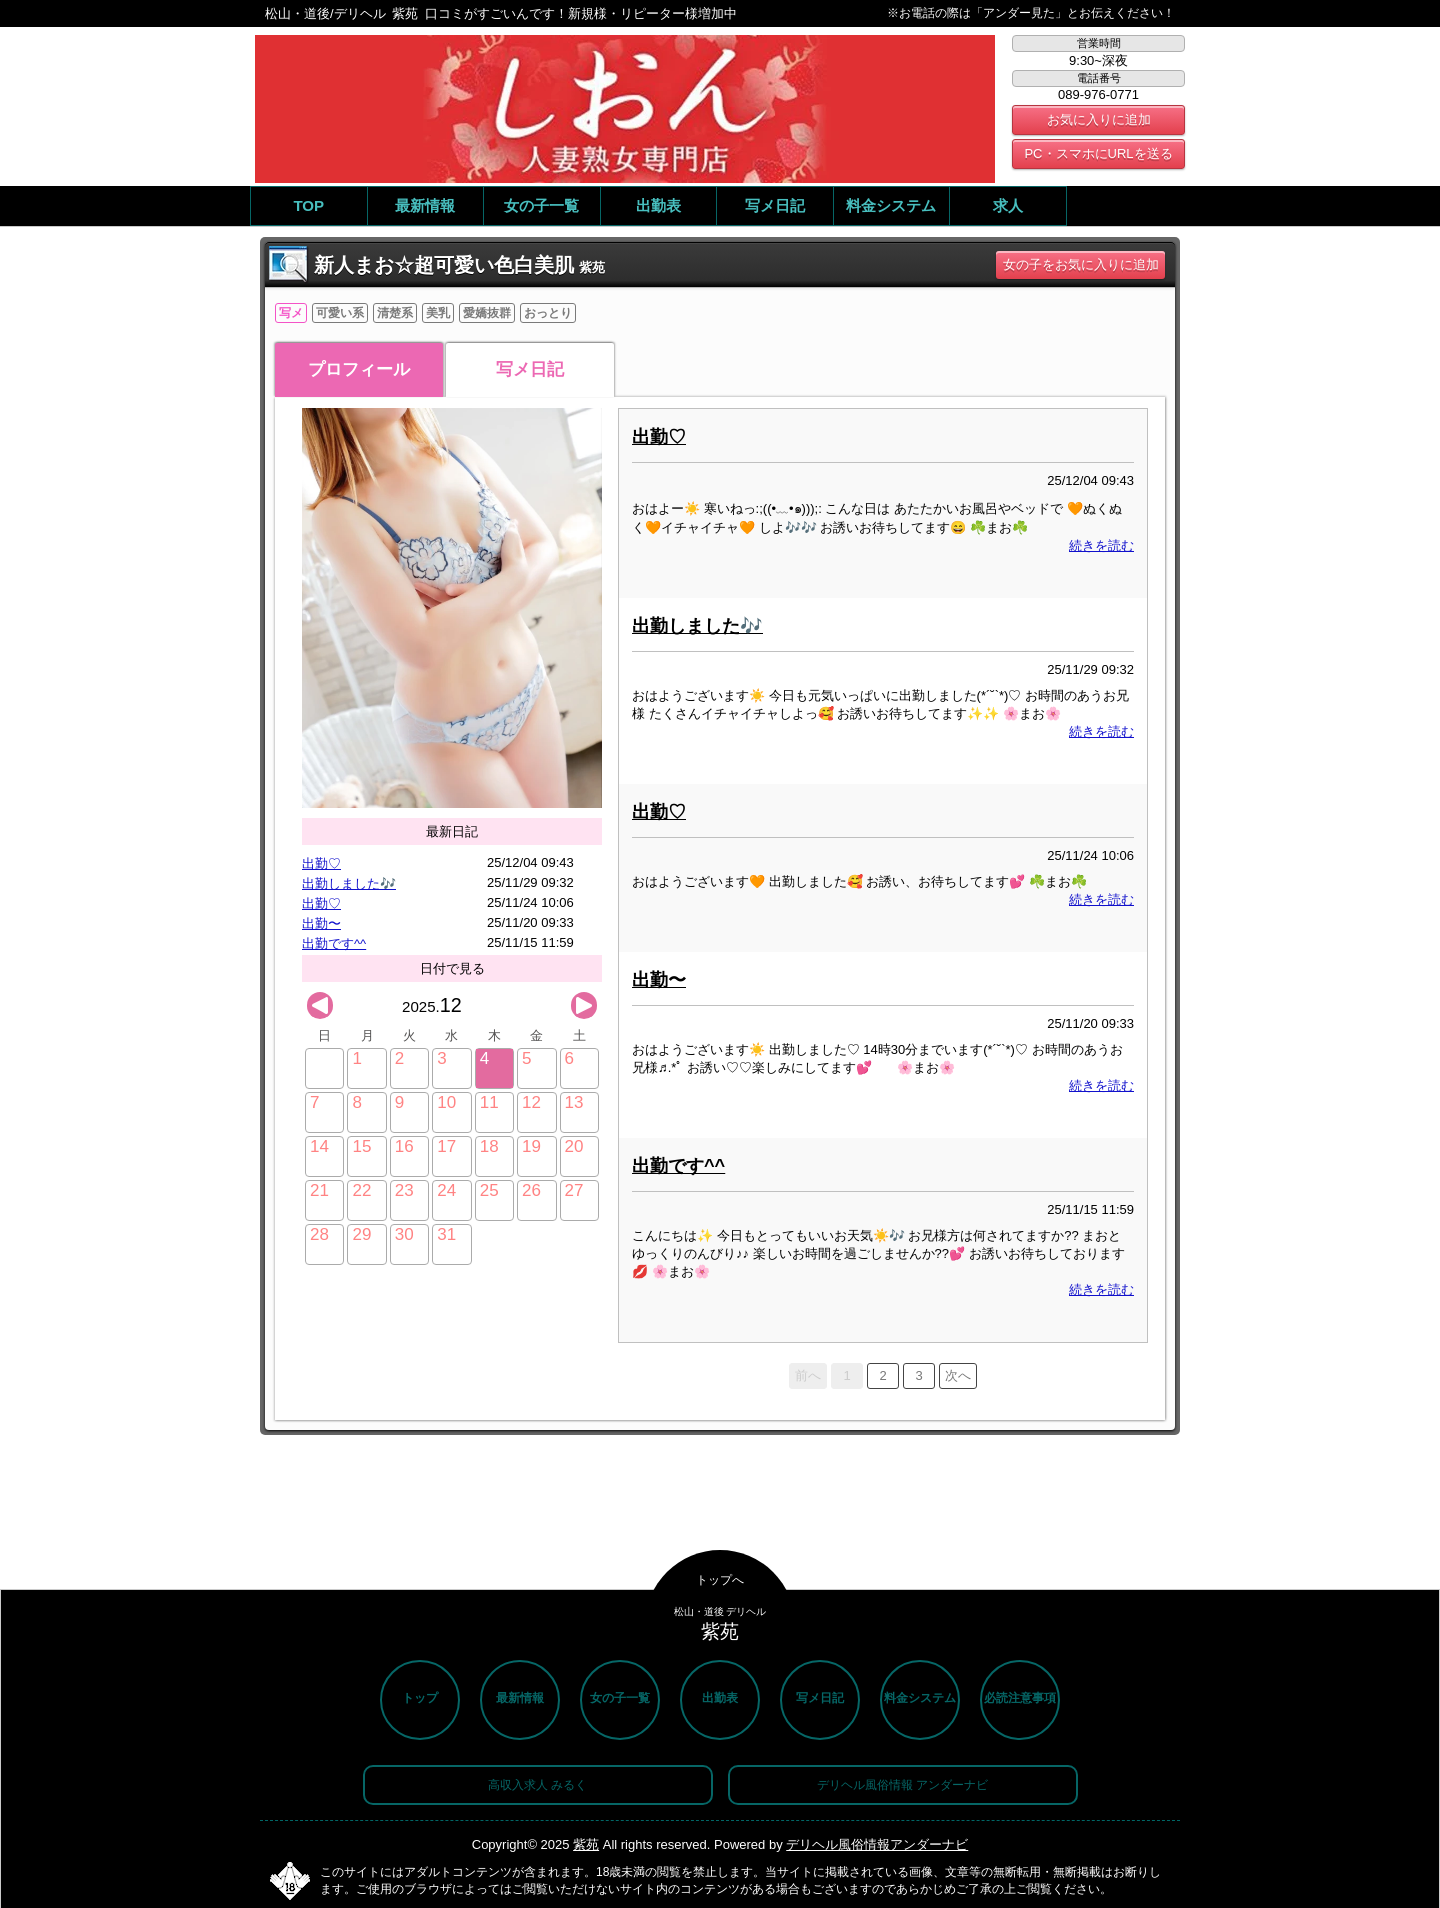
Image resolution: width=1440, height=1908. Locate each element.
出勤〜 (321, 923)
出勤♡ (321, 863)
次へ (958, 1375)
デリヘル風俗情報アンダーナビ (877, 1844)
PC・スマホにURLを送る (1098, 153)
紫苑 (586, 1844)
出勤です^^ (334, 943)
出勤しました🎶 (349, 883)
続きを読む (1101, 545)
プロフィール (359, 369)
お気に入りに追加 (1099, 119)
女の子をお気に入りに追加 (1081, 264)
